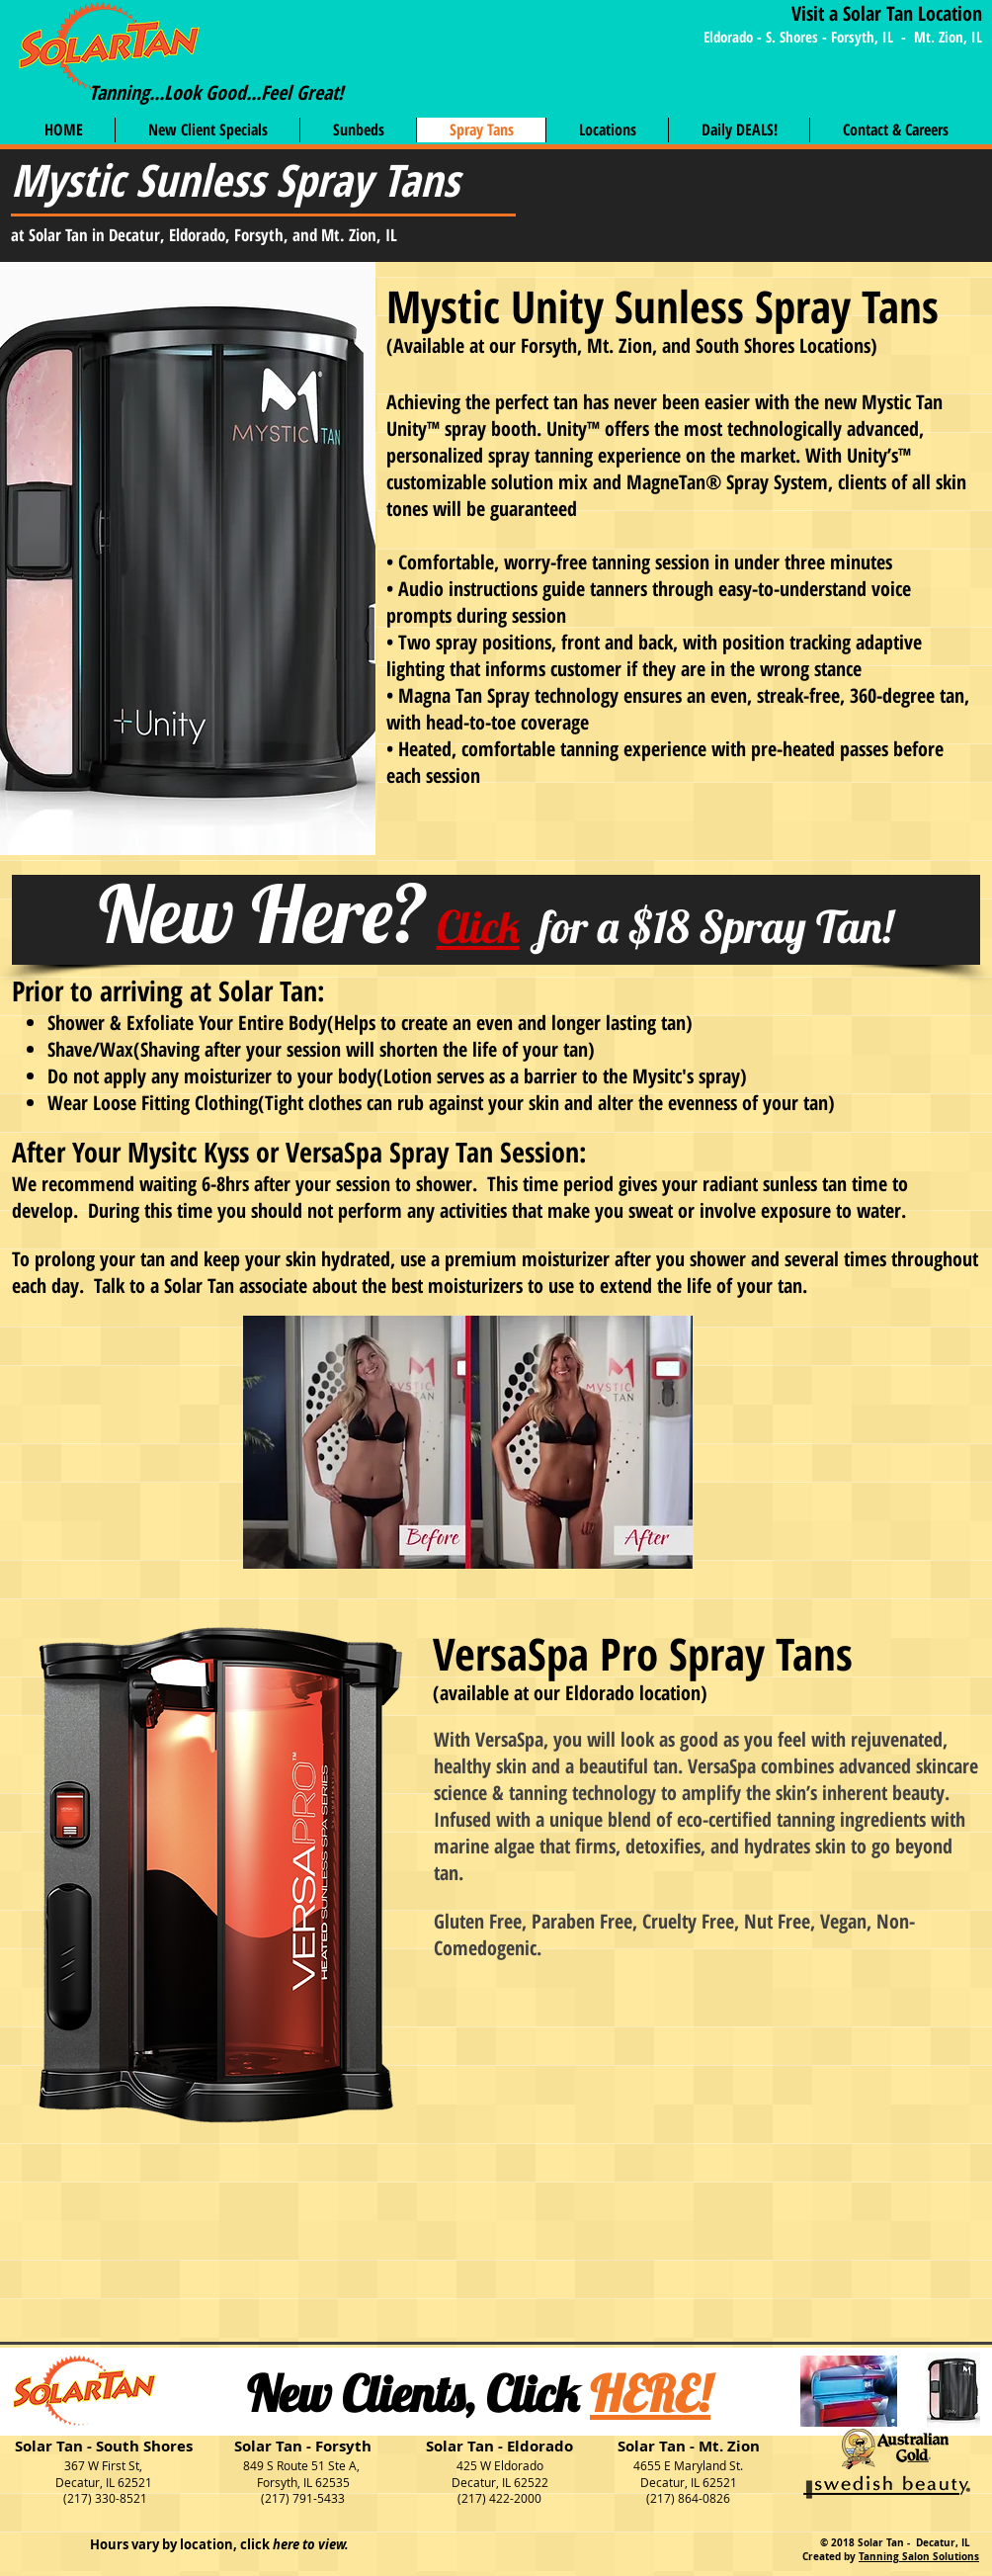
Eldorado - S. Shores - (767, 36)
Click (478, 926)
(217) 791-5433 (303, 2498)
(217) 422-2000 (499, 2498)
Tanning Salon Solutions (919, 2556)
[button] (894, 130)
